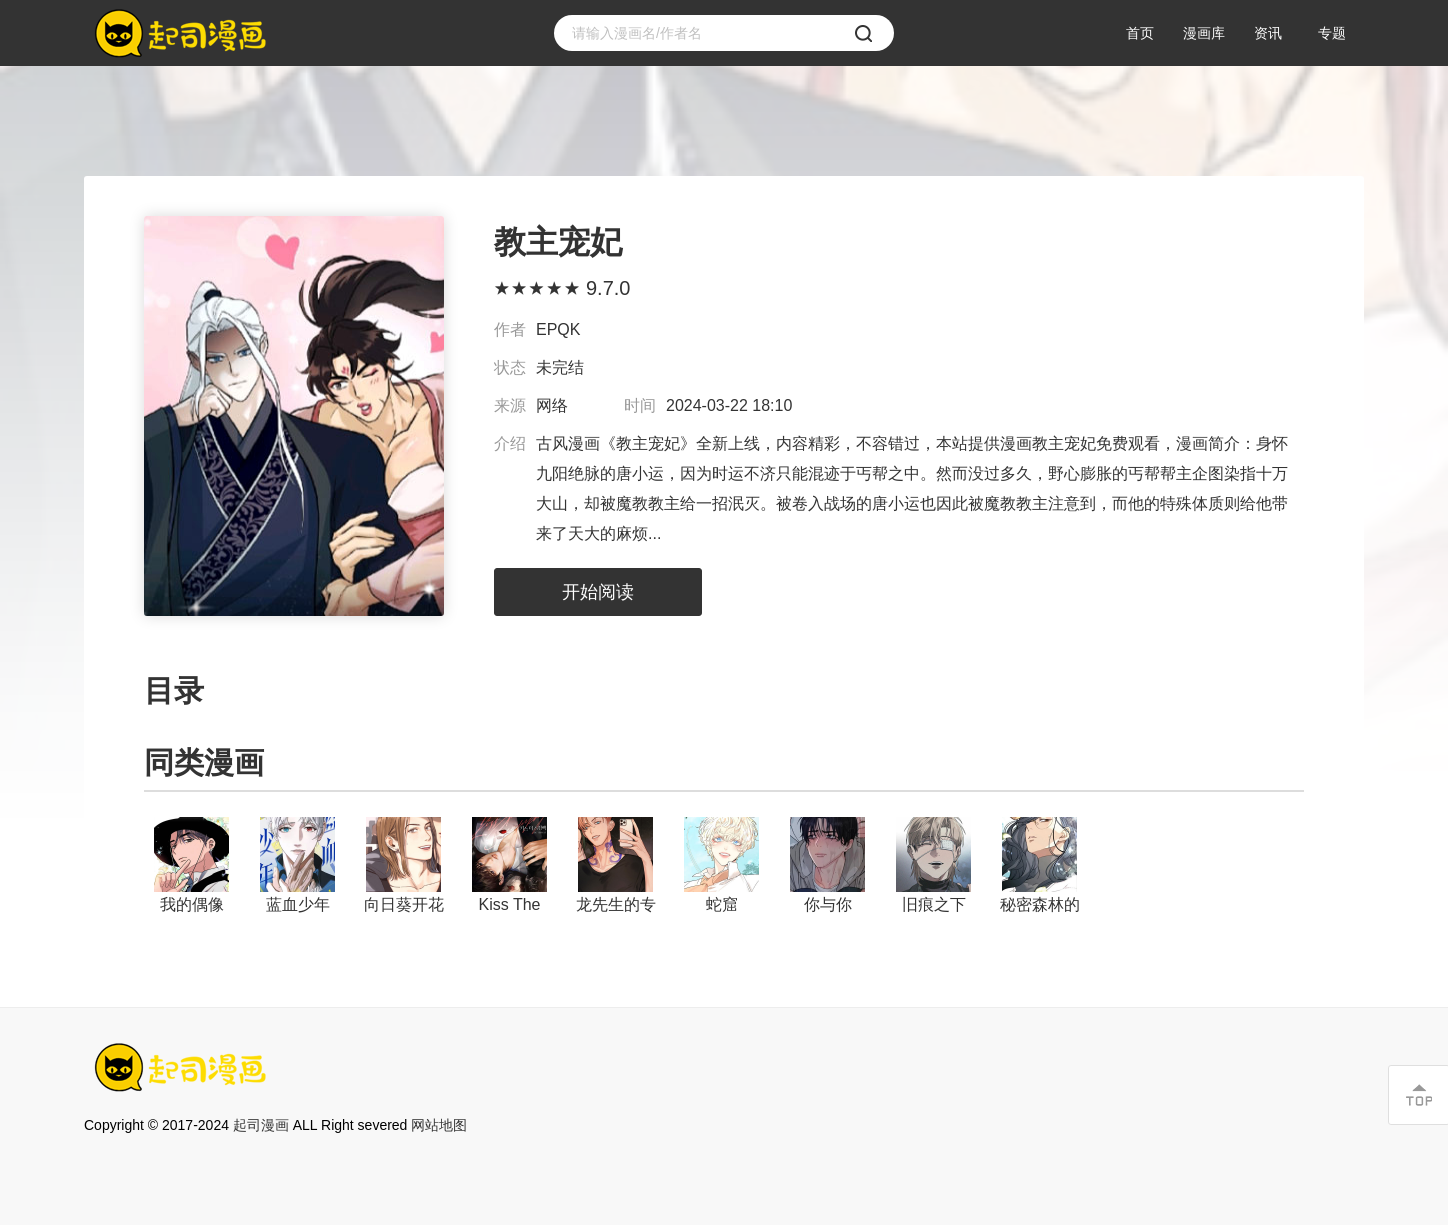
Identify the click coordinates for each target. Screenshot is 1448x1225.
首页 (1140, 33)
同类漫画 (204, 762)
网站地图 (439, 1125)
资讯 (1268, 33)
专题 (1332, 33)
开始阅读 (598, 592)
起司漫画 (261, 1125)
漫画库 (1204, 33)
